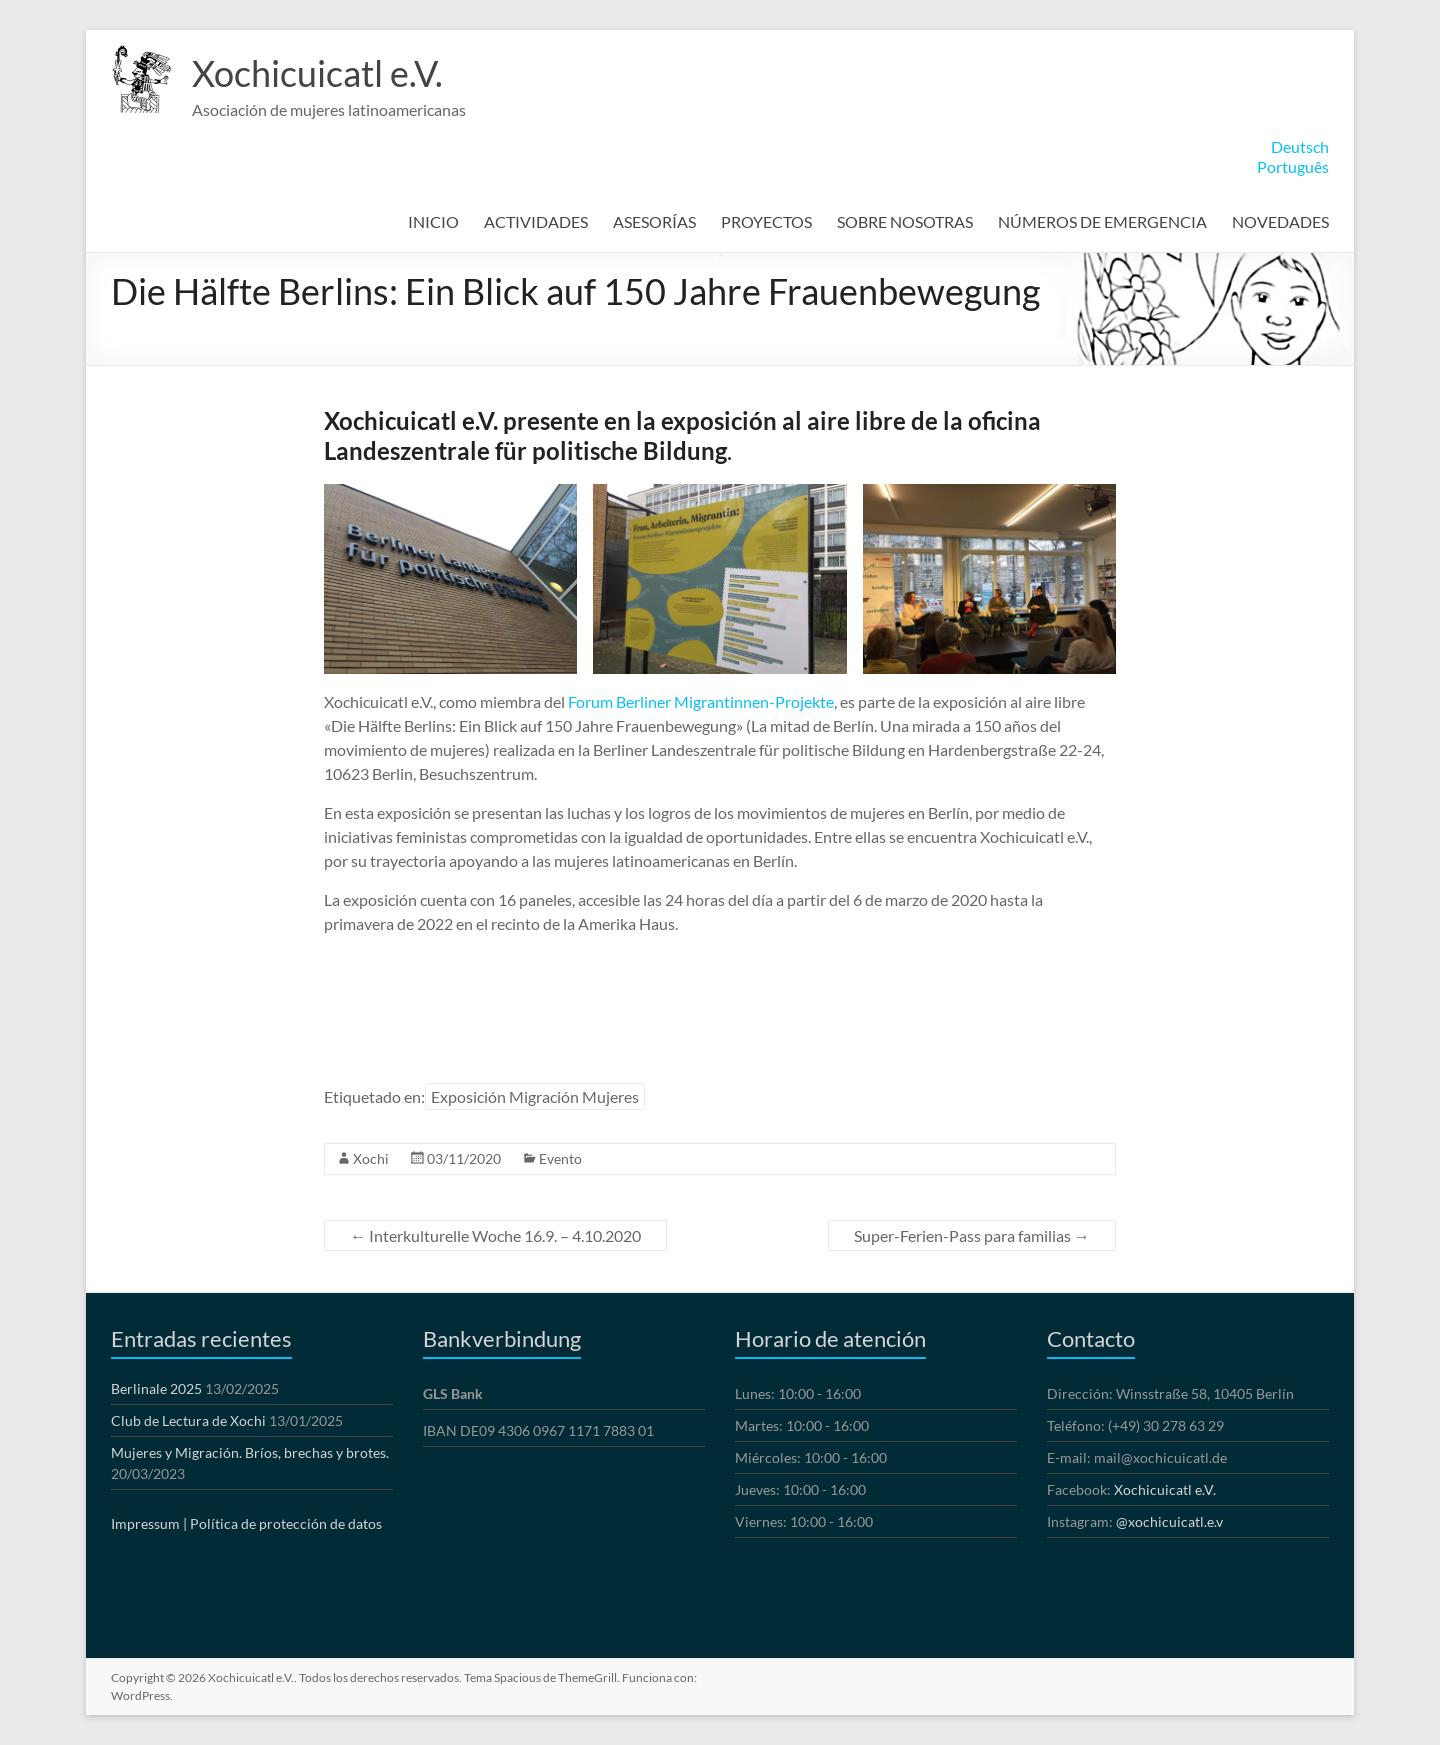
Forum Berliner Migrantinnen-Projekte (701, 701)
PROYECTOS (766, 221)
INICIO (433, 221)
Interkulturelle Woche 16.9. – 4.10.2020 (495, 1235)
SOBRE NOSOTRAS (905, 221)
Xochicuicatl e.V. (317, 73)
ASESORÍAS (654, 221)
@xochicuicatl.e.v (1169, 1521)
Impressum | (149, 1523)
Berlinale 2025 (156, 1388)
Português (1293, 166)
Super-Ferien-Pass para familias (972, 1235)
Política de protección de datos (286, 1523)
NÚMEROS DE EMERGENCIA (1102, 221)
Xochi (371, 1158)
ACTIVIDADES (536, 221)
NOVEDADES (1280, 221)
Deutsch (1300, 146)
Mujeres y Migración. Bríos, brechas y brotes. (250, 1452)
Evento (560, 1158)
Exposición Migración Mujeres (535, 1096)
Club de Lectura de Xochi (188, 1420)
